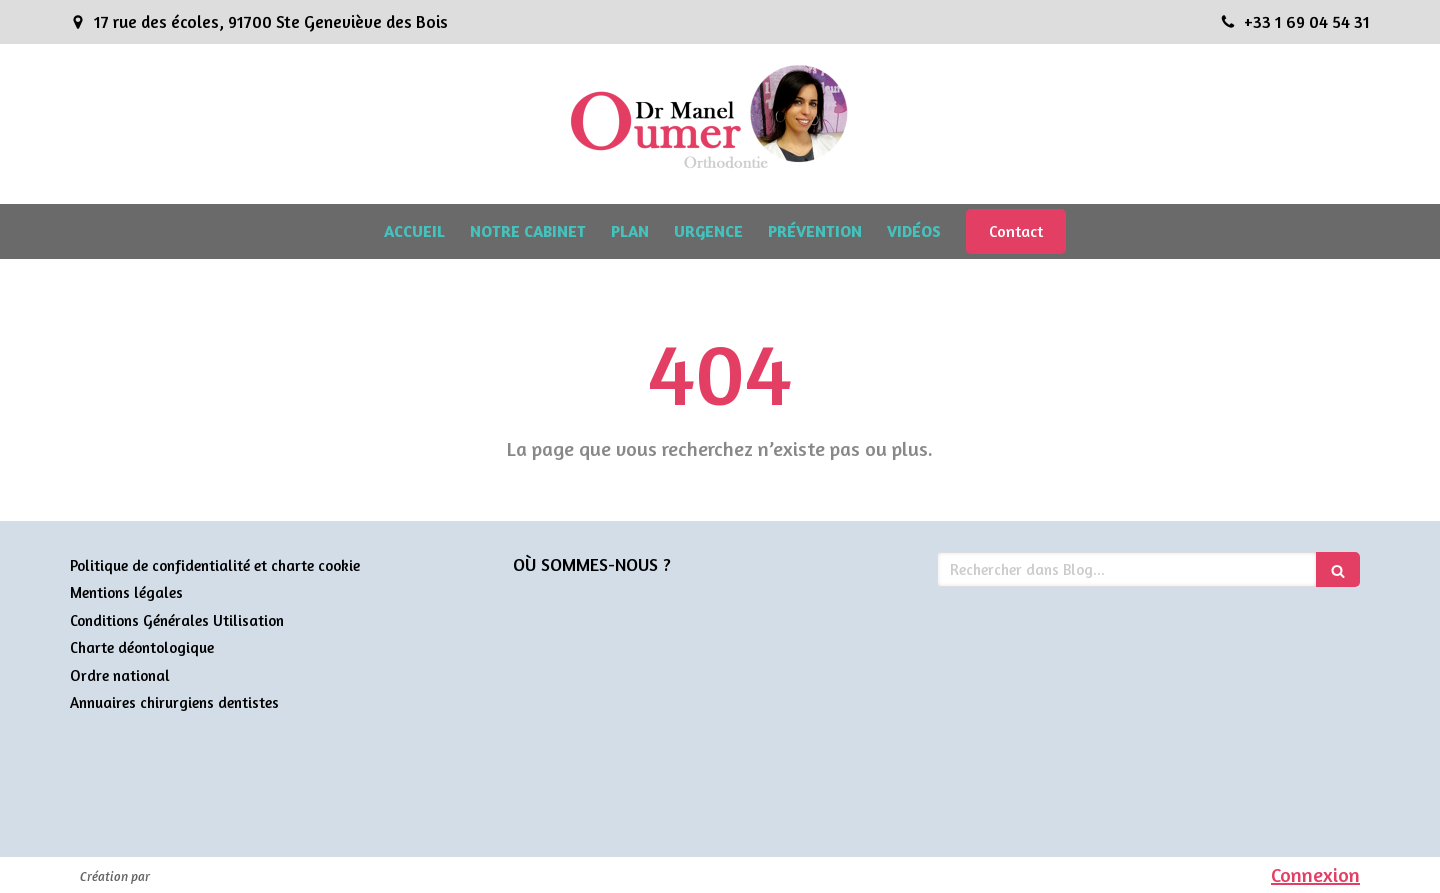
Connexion (1315, 874)
